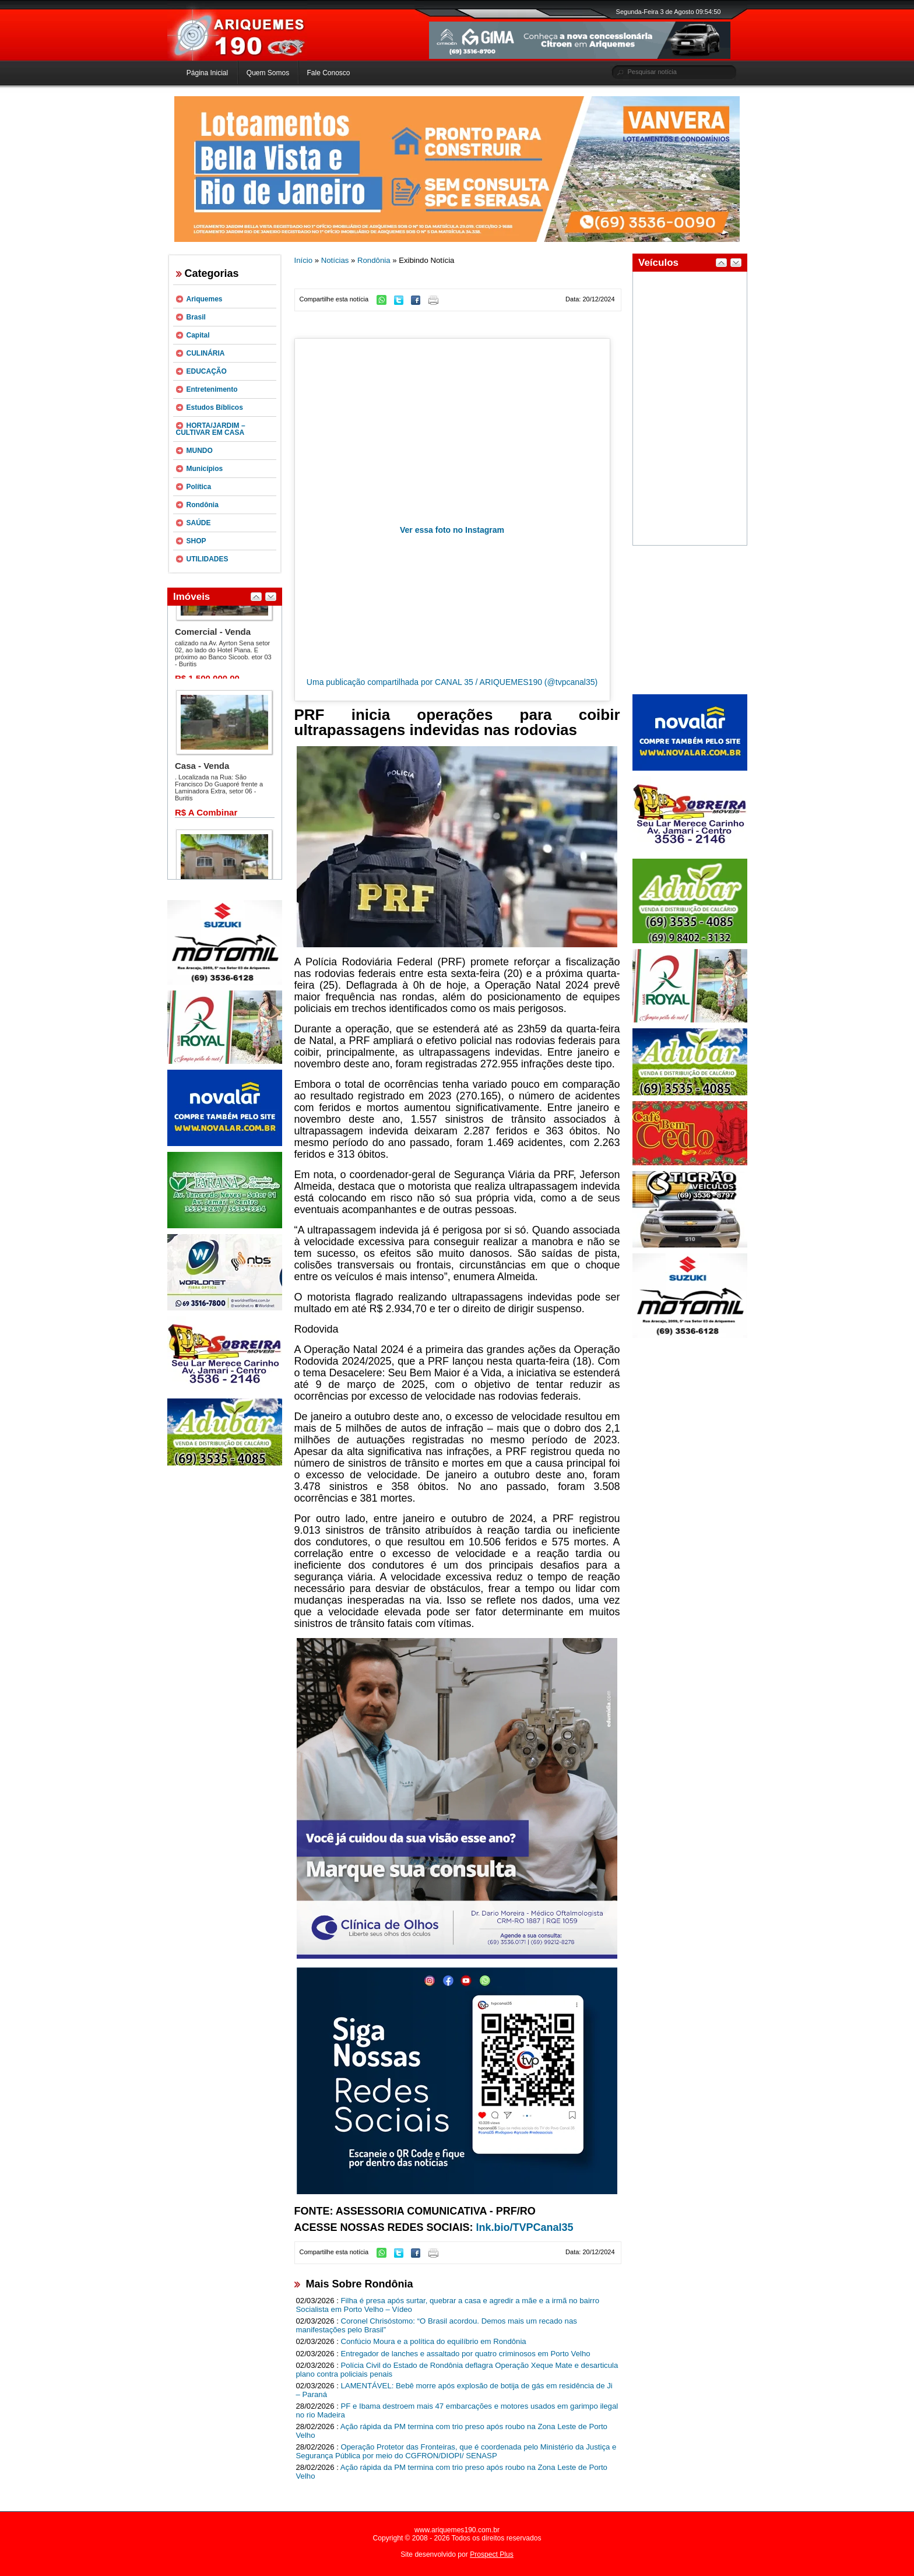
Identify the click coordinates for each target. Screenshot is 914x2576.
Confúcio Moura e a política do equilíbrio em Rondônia (433, 2341)
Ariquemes (205, 299)
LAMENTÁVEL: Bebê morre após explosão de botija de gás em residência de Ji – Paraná (454, 2390)
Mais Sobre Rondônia (359, 2284)
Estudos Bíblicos (215, 407)
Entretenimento (212, 389)
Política (199, 487)
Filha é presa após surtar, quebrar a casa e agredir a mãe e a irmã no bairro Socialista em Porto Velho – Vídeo (447, 2305)
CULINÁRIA (206, 353)
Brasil (196, 317)
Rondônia (203, 505)
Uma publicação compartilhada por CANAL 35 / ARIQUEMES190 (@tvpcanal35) (452, 682)
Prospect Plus (492, 2554)
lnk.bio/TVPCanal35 (525, 2227)
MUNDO (200, 451)
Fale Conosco (328, 73)
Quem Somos (268, 73)
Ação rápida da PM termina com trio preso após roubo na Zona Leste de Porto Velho (451, 2431)
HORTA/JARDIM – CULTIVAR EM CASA (210, 429)
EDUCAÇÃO (207, 371)
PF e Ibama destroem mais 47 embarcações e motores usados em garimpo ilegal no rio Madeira (457, 2410)
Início (303, 260)
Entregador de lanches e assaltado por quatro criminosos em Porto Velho (465, 2353)
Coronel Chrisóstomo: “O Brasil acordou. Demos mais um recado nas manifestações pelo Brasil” (436, 2325)
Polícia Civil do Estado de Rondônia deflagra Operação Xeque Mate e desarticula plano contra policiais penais (457, 2369)
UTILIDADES (207, 559)
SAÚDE (199, 523)
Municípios (205, 469)
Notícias (335, 260)
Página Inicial (207, 73)
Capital (198, 335)
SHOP (196, 541)
